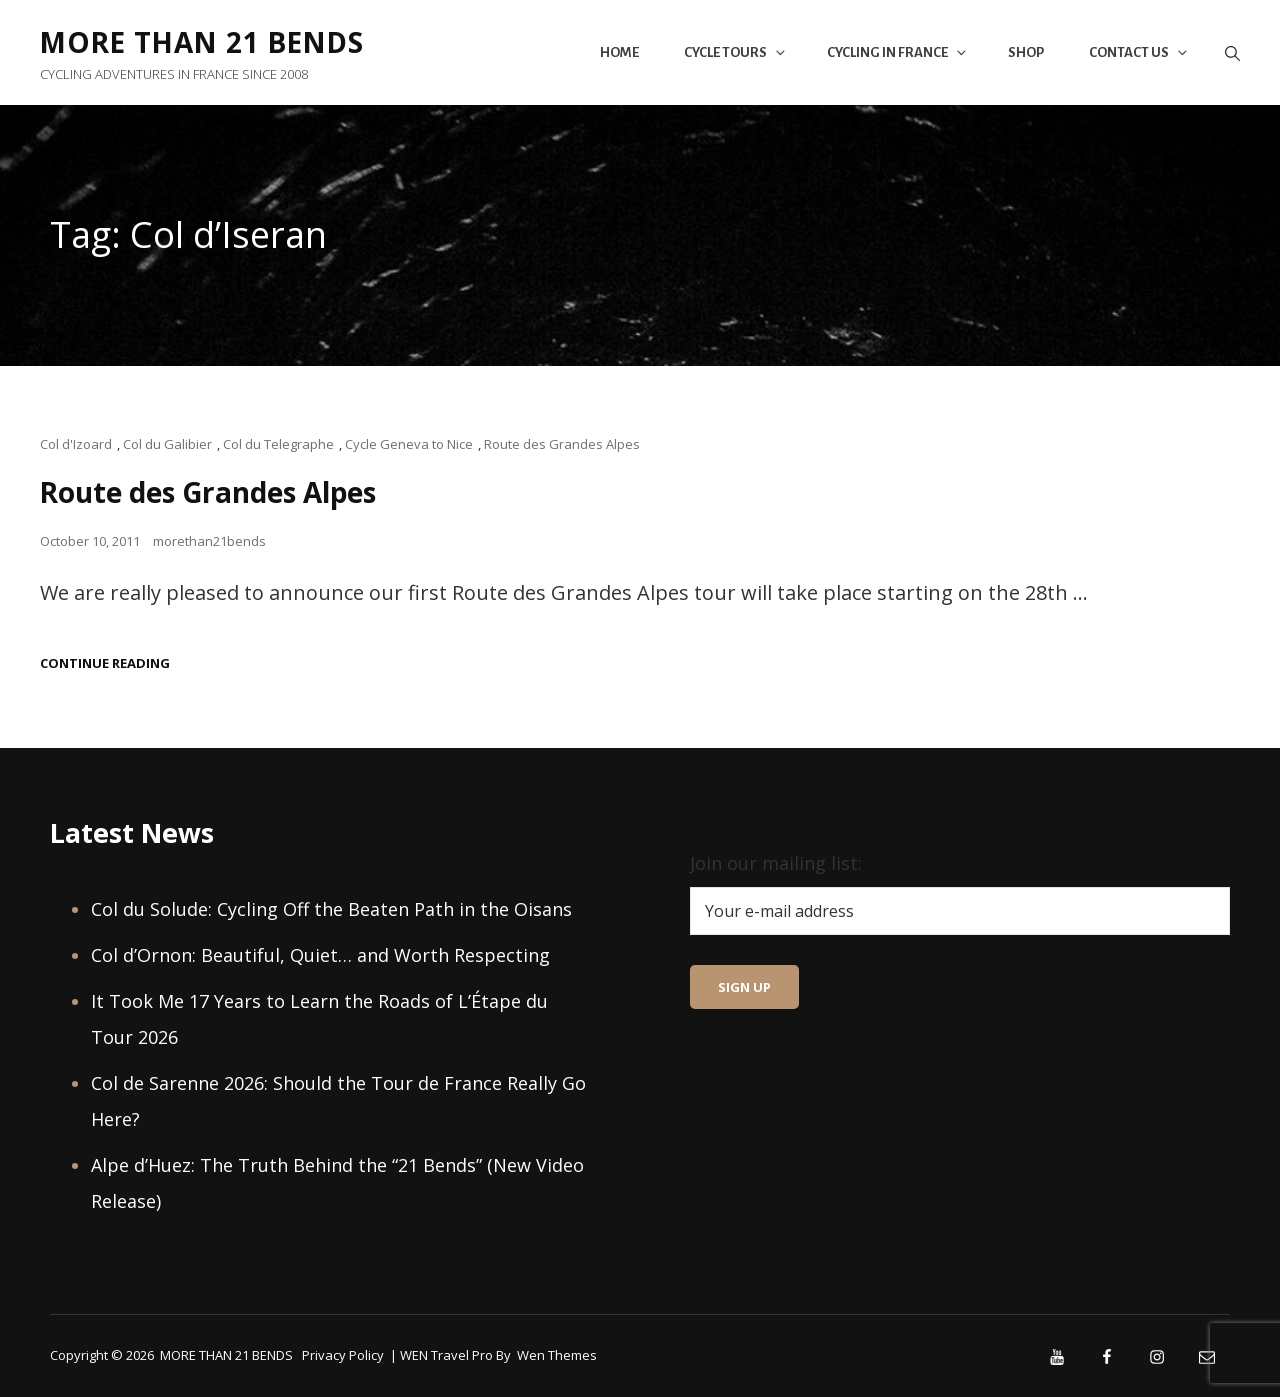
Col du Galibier (167, 444)
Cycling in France (898, 52)
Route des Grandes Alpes (562, 444)
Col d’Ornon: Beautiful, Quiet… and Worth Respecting (320, 954)
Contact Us (1139, 52)
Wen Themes (557, 1354)
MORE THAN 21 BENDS (206, 42)
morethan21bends (209, 540)
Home (619, 52)
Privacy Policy (343, 1354)
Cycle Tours (736, 52)
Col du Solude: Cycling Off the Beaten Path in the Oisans (331, 908)
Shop (1026, 52)
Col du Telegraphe (278, 444)
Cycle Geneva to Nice (409, 444)
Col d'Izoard (76, 444)
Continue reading (105, 662)
